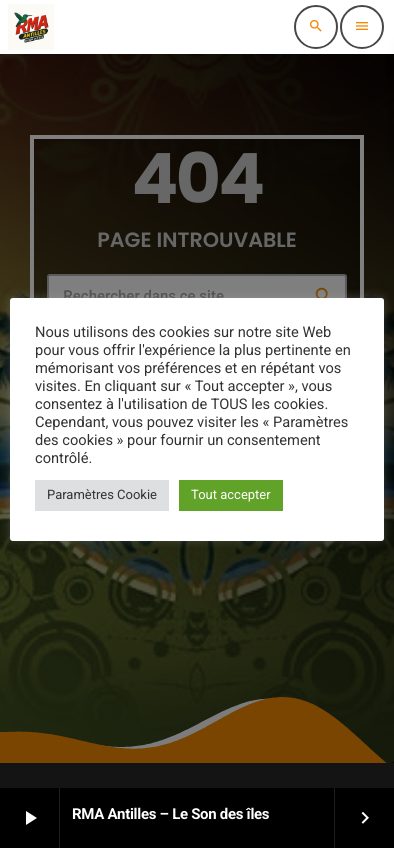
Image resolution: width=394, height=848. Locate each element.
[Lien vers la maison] (31, 27)
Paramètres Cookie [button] (102, 495)
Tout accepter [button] (231, 495)
